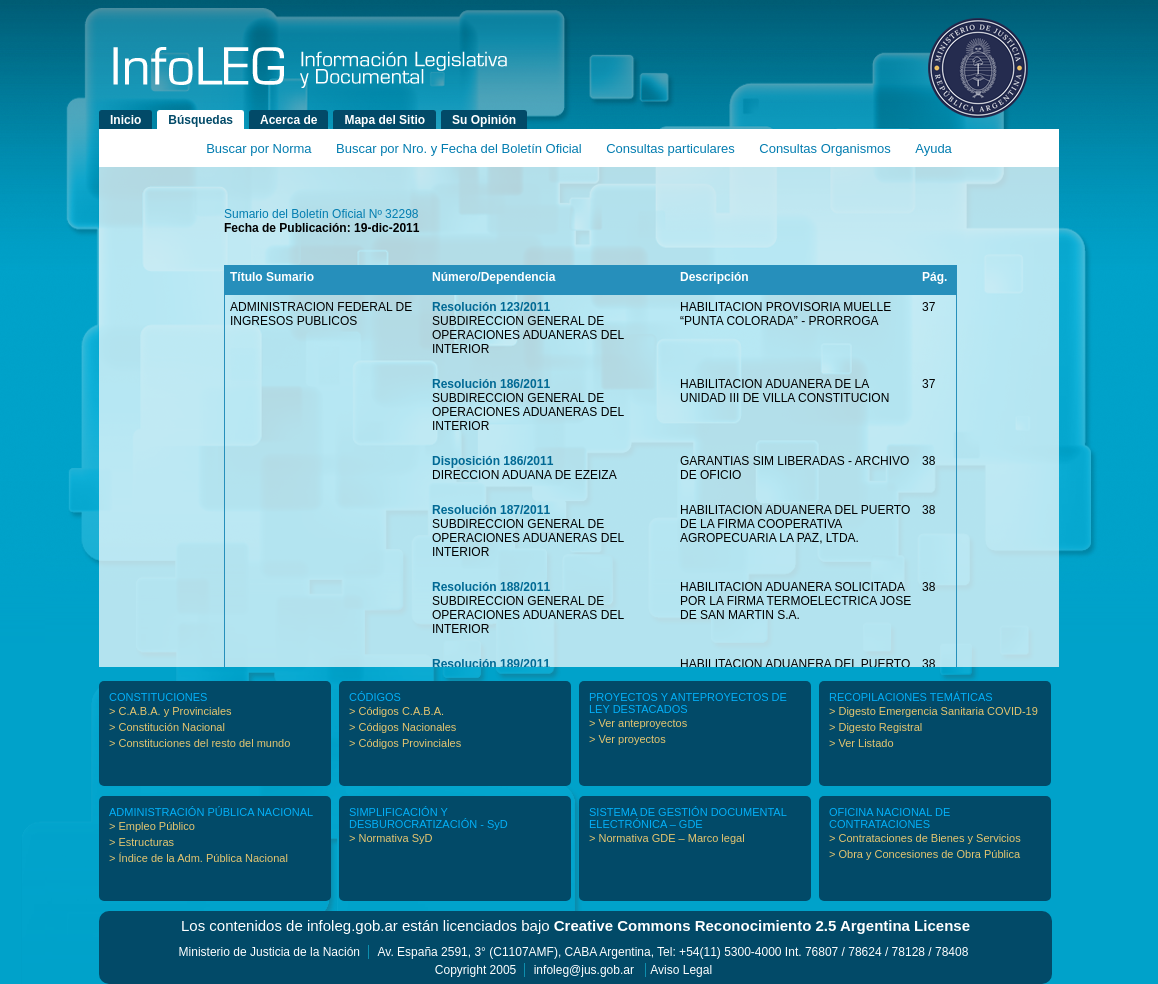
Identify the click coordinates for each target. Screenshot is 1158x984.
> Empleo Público (152, 826)
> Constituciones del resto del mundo (199, 743)
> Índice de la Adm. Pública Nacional (198, 858)
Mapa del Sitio (384, 120)
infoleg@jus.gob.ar (584, 970)
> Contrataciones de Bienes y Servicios (925, 838)
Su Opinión (484, 120)
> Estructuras (141, 842)
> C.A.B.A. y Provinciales (170, 711)
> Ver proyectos (627, 739)
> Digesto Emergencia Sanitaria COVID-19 (933, 711)
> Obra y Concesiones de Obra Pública (924, 854)
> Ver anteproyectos (638, 723)
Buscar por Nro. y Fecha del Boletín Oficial (459, 148)
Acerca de (288, 120)
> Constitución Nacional (167, 727)
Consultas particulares (670, 148)
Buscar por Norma (258, 148)
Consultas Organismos (825, 148)
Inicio (125, 120)
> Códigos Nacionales (402, 727)
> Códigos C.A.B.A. (396, 711)
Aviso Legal (681, 970)
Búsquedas (200, 120)
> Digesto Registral (875, 727)
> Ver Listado (861, 743)
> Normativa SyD (390, 838)
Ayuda (933, 148)
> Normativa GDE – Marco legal (667, 838)
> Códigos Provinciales (405, 743)
